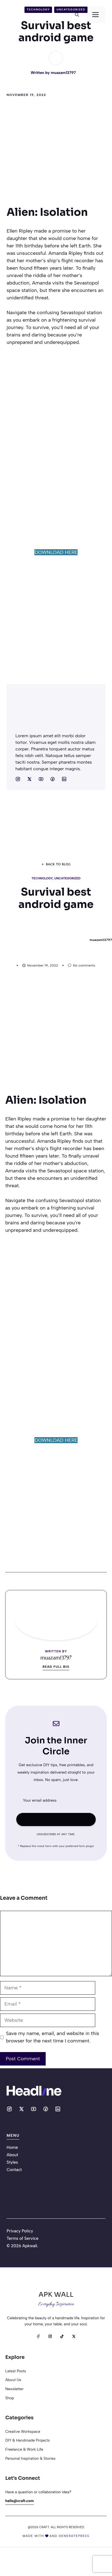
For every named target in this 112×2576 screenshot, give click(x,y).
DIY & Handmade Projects (27, 2440)
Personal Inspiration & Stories (30, 2458)
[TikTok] (62, 2336)
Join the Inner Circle (56, 1746)
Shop (9, 2398)
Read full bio (56, 1667)
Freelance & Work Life (24, 2449)
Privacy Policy (20, 2231)
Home (12, 2147)
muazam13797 (63, 72)
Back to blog (58, 864)
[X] (74, 2336)
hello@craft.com (19, 2500)
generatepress (74, 2536)
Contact (14, 2169)
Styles (12, 2162)
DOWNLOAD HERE (55, 552)
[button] (77, 15)
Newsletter (14, 2389)
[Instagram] (50, 2336)
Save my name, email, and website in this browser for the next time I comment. (52, 2037)
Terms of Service (23, 2238)
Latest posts (15, 2371)
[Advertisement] (51, 154)
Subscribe (56, 1819)
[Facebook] (38, 2336)
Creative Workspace (22, 2431)
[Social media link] (17, 779)
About (12, 2154)
